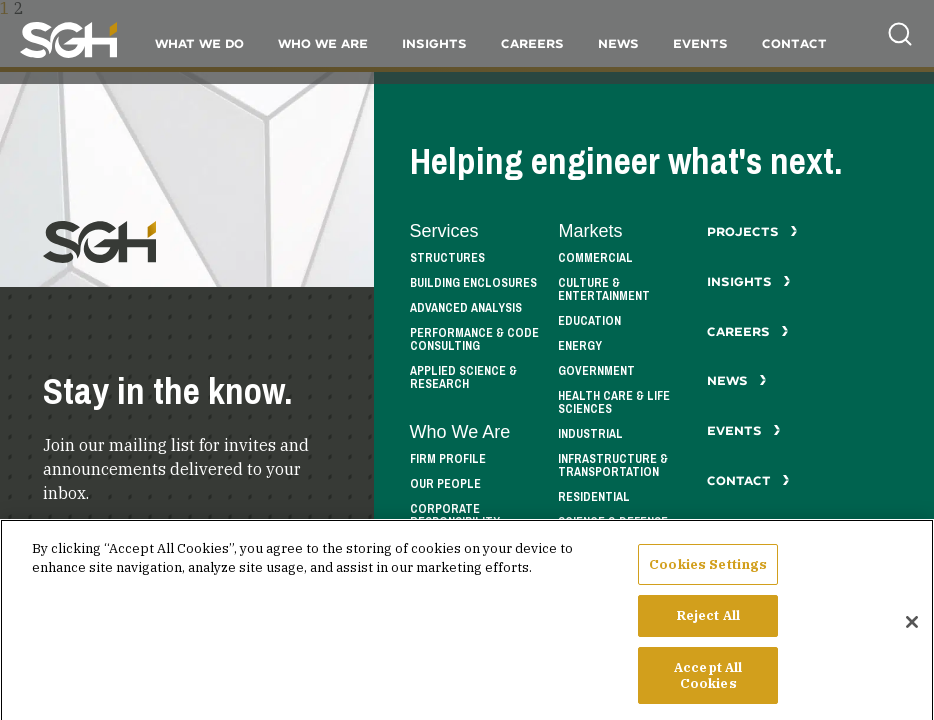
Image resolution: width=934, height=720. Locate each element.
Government (596, 371)
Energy (580, 346)
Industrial (590, 434)
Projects (752, 231)
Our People (445, 484)
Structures (447, 258)
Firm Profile (448, 459)
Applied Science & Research (463, 378)
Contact (794, 43)
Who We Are (323, 43)
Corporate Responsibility (455, 516)
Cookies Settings (708, 575)
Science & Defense (613, 522)
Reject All (708, 627)
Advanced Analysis (466, 308)
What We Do (199, 43)
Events (700, 43)
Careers (532, 43)
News (618, 43)
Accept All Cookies (708, 686)
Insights (434, 43)
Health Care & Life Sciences (614, 403)
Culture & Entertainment (604, 290)
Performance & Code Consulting (474, 340)
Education (589, 321)
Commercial (595, 258)
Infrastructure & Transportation (613, 466)
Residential (594, 497)
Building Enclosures (473, 283)
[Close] (912, 633)
